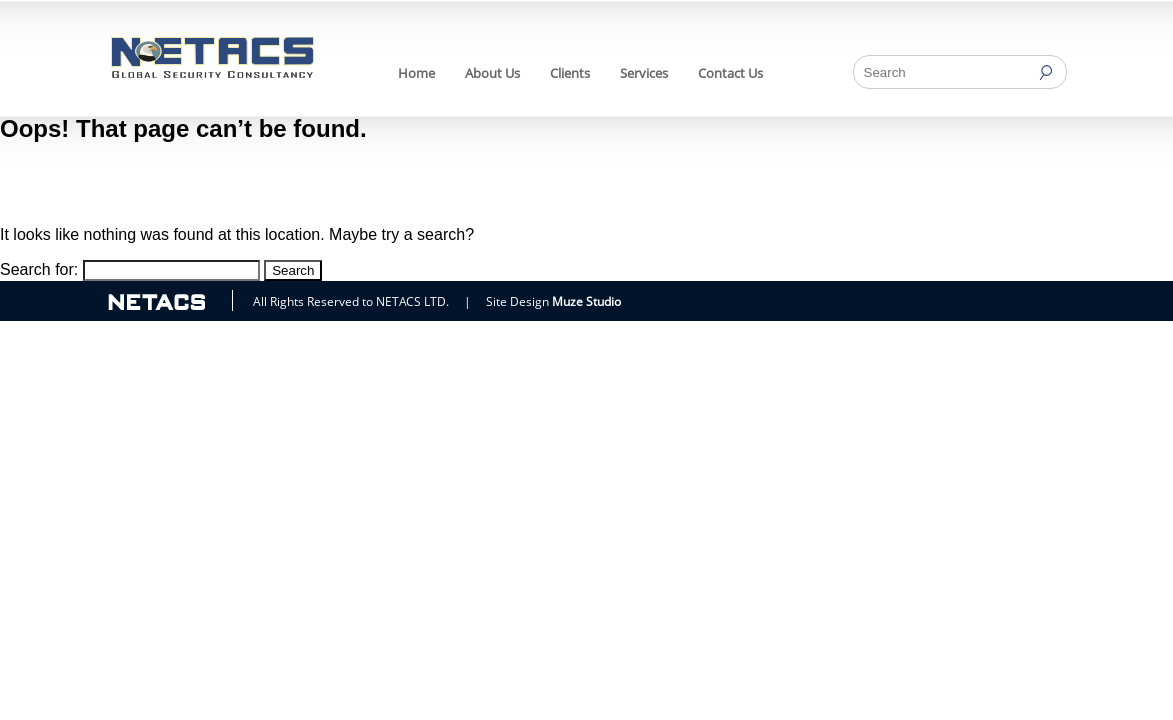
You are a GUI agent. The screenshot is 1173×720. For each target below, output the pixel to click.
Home (416, 73)
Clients (570, 73)
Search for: (39, 269)
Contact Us (730, 73)
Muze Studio (586, 301)
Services (644, 73)
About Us (492, 73)
